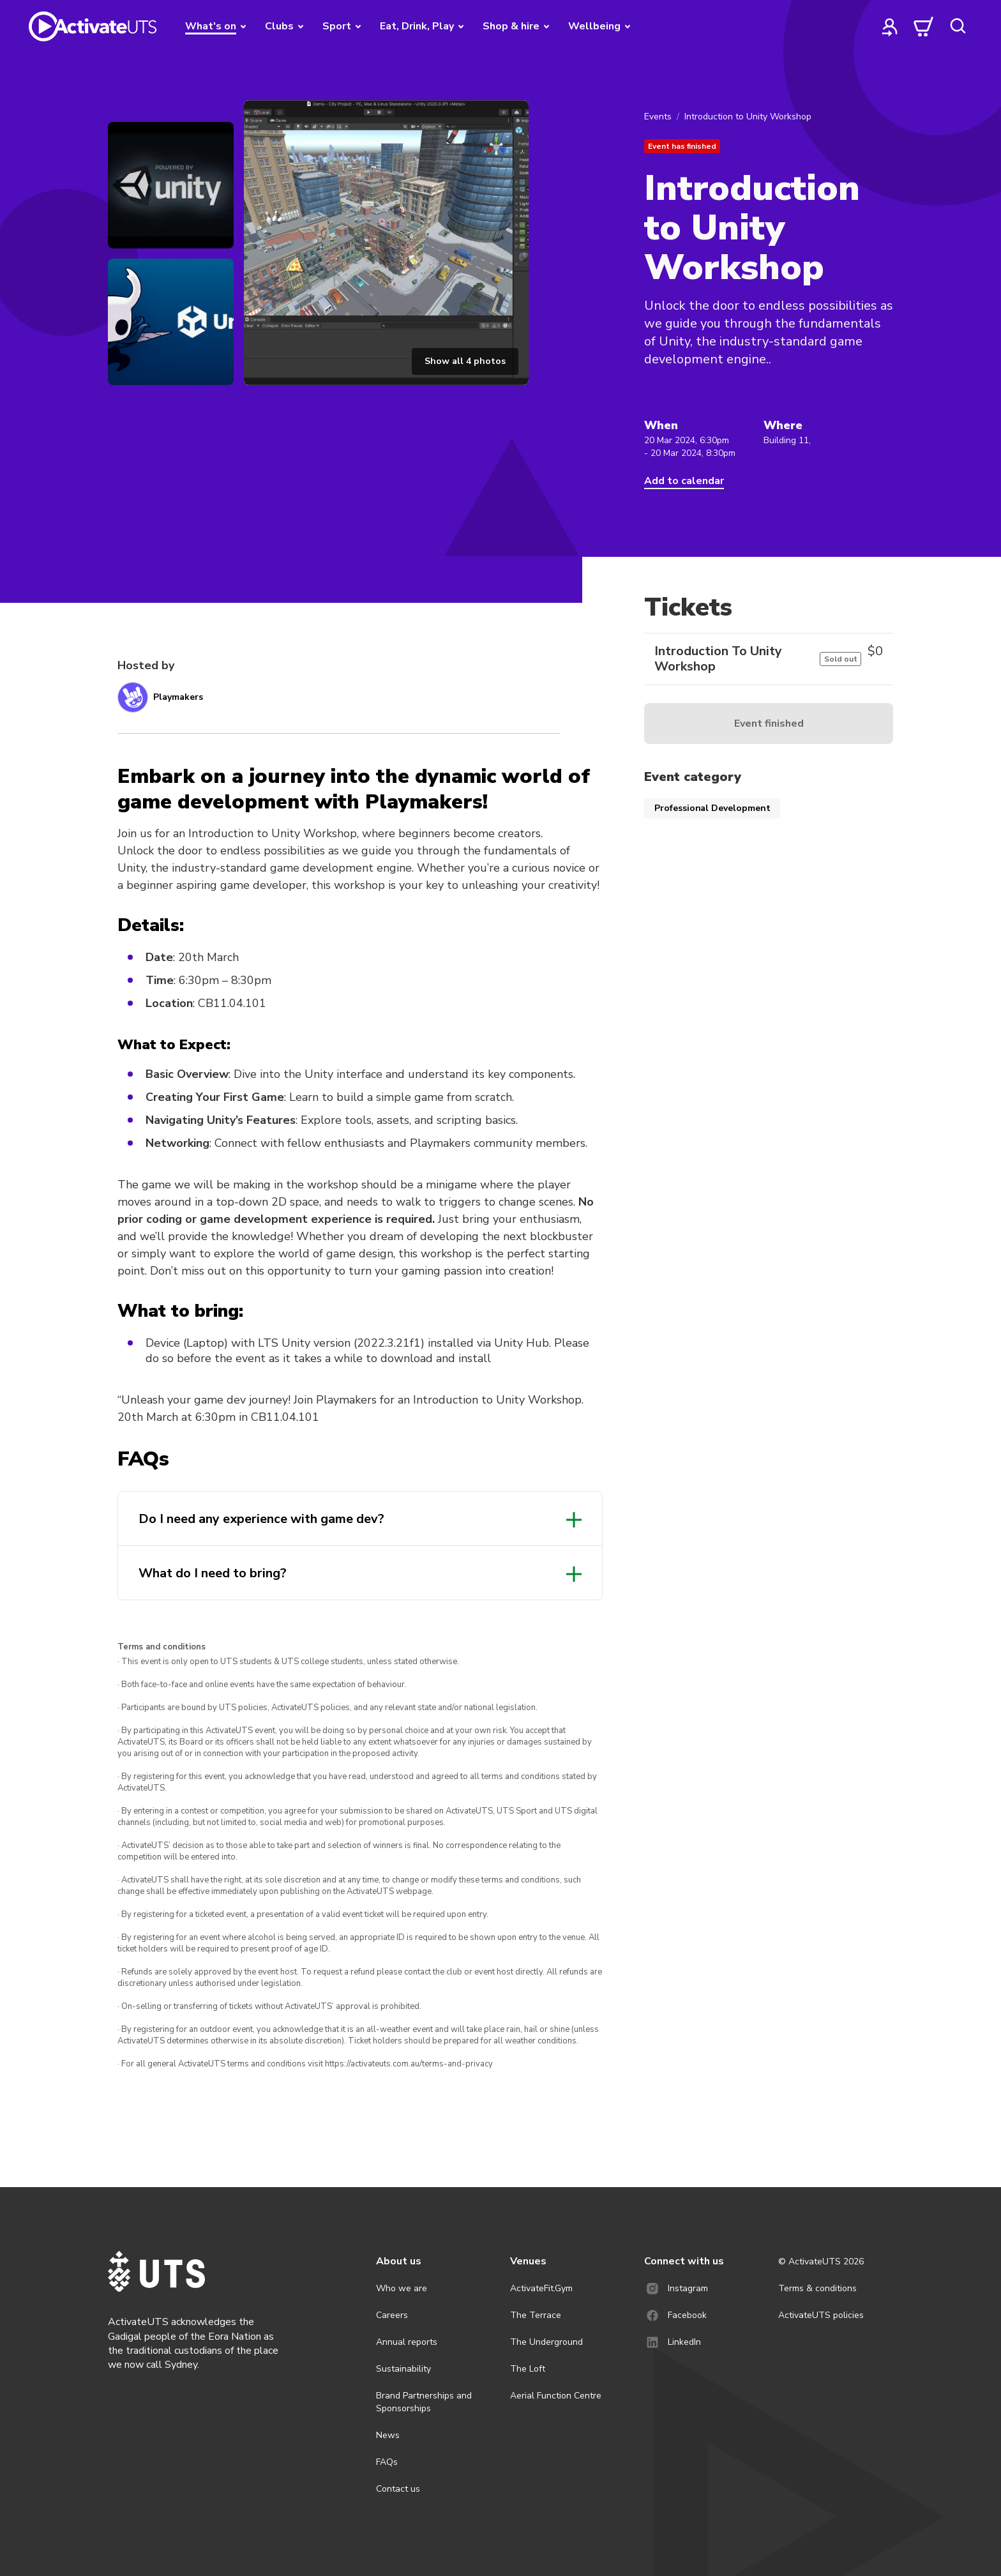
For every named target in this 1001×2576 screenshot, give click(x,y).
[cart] (923, 26)
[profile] (890, 26)
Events (658, 116)
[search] (957, 26)
